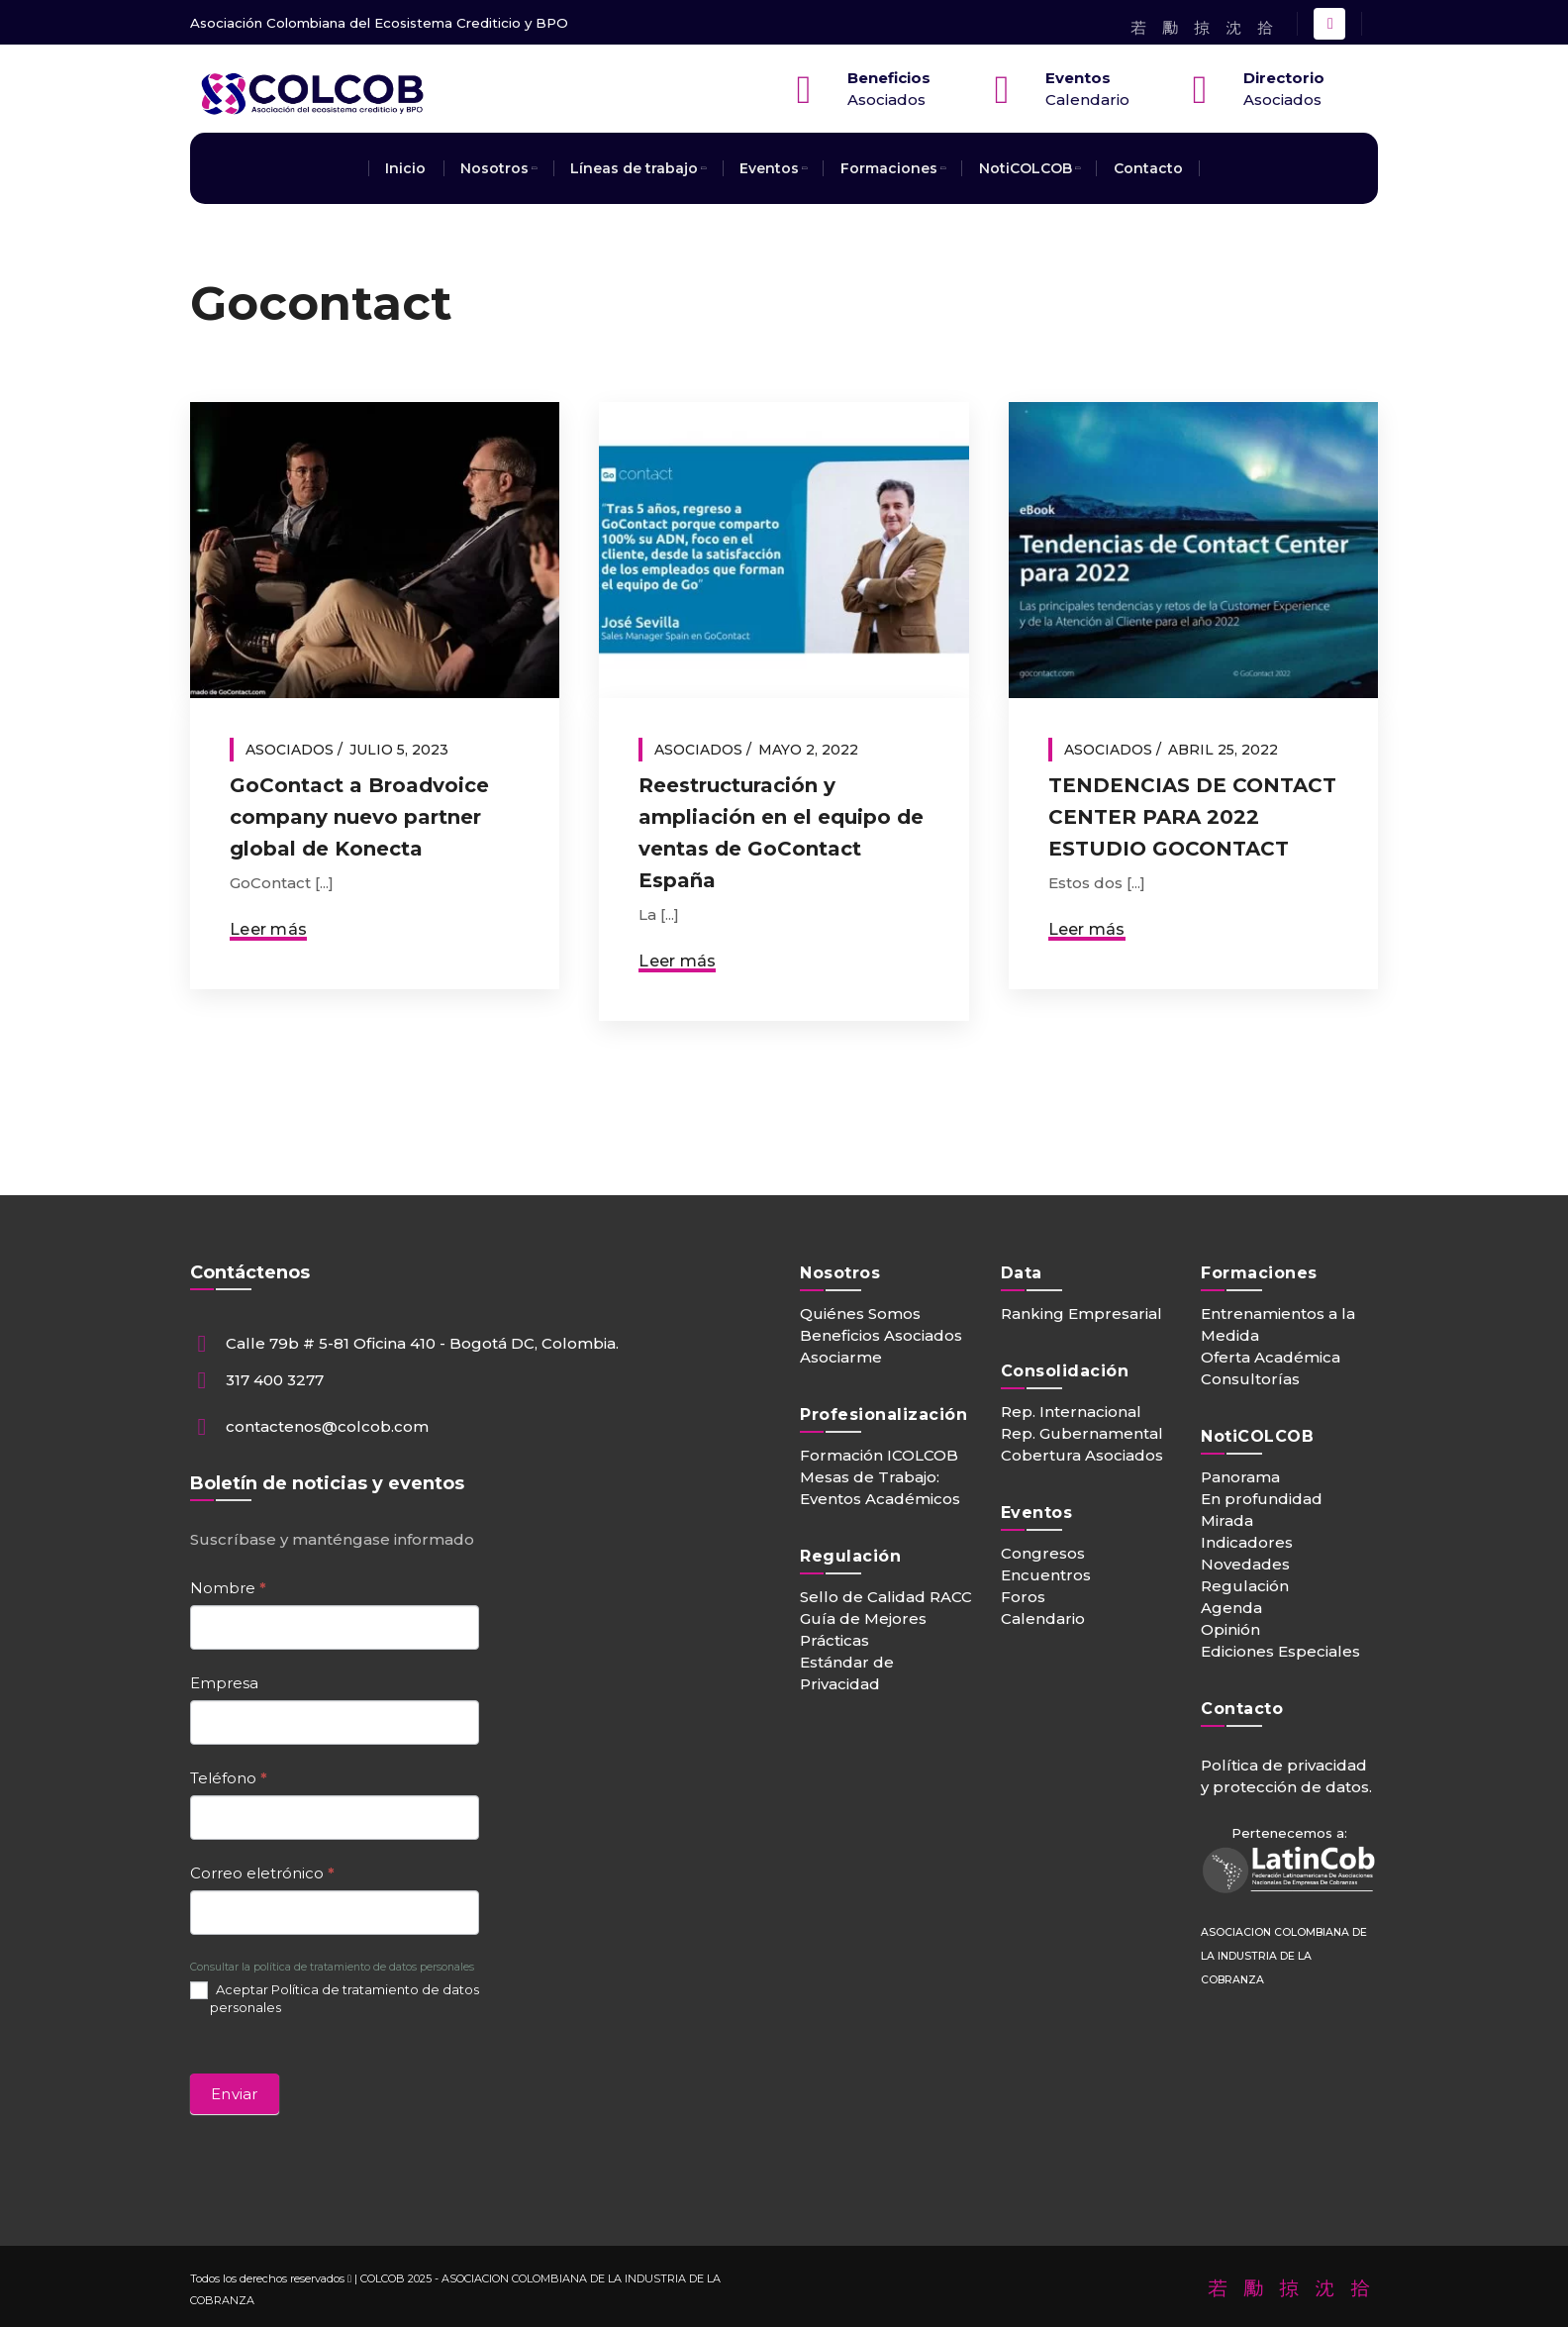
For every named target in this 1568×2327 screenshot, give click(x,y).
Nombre (228, 1587)
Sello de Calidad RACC (886, 1596)
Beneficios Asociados (881, 1335)
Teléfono (228, 1778)
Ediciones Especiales (1280, 1651)
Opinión (1230, 1629)
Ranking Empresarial (1081, 1313)
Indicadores (1247, 1542)
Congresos (1043, 1553)
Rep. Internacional (1071, 1411)
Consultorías (1250, 1378)
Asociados (289, 750)
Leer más (268, 929)
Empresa (224, 1682)
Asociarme (841, 1357)
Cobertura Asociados (1082, 1455)
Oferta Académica (1270, 1357)
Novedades (1245, 1564)
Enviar (234, 2093)
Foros (1023, 1596)
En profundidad (1262, 1498)
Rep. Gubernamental (1082, 1433)
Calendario (1043, 1618)
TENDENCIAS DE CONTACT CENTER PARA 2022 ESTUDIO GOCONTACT (1192, 816)
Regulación (1245, 1585)
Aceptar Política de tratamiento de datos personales (334, 1998)
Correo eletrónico (262, 1873)
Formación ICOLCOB (879, 1455)
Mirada (1227, 1520)
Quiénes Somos (860, 1313)
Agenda (1231, 1607)
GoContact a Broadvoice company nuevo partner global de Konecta (359, 816)
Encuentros (1046, 1575)
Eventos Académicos (880, 1498)
